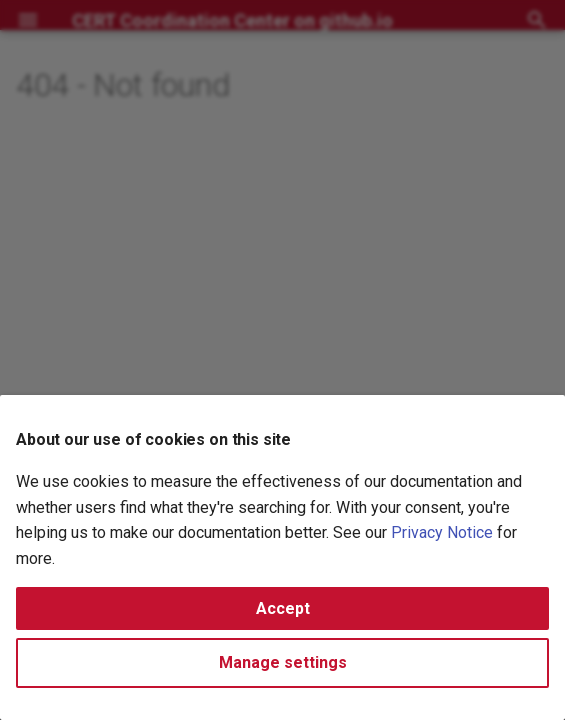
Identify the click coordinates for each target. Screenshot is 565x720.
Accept (283, 608)
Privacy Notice (442, 532)
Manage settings (283, 662)
